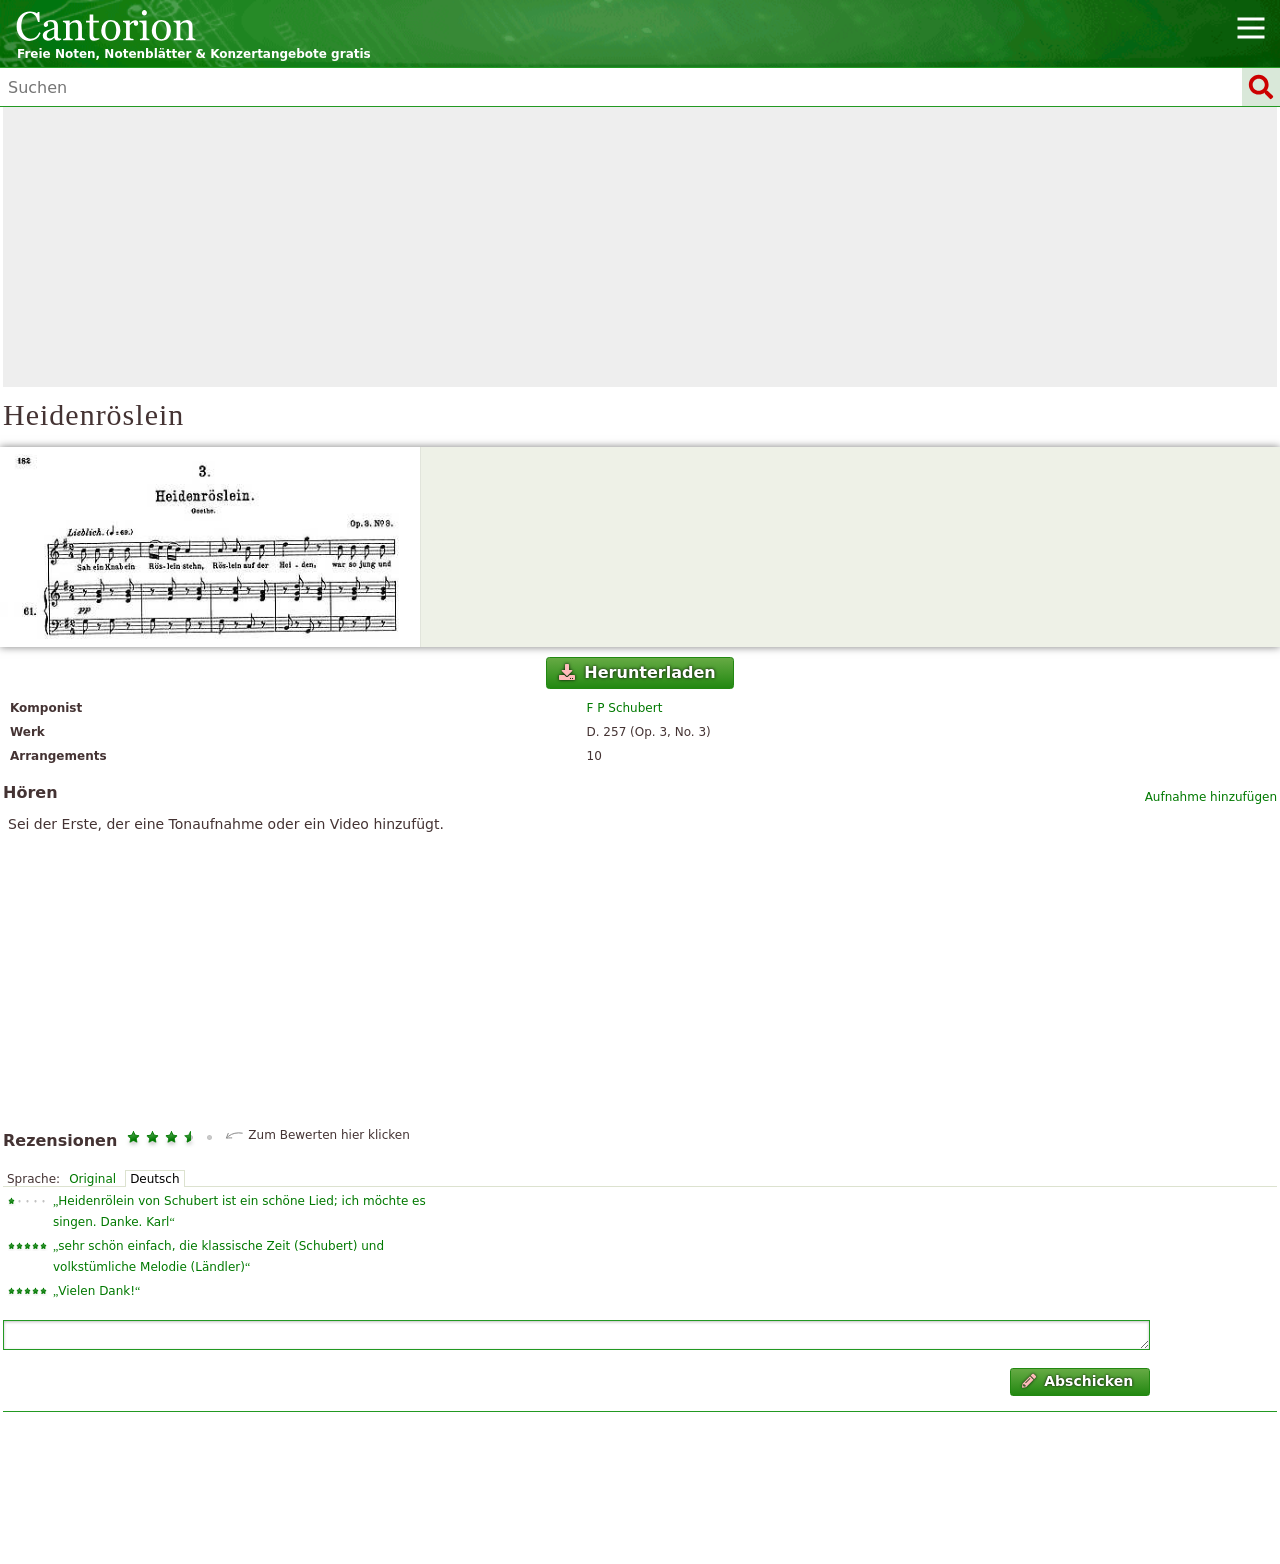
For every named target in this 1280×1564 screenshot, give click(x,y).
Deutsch (154, 1179)
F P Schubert (625, 708)
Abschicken (1077, 1381)
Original (92, 1179)
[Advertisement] (640, 247)
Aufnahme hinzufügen (1211, 797)
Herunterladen (637, 672)
